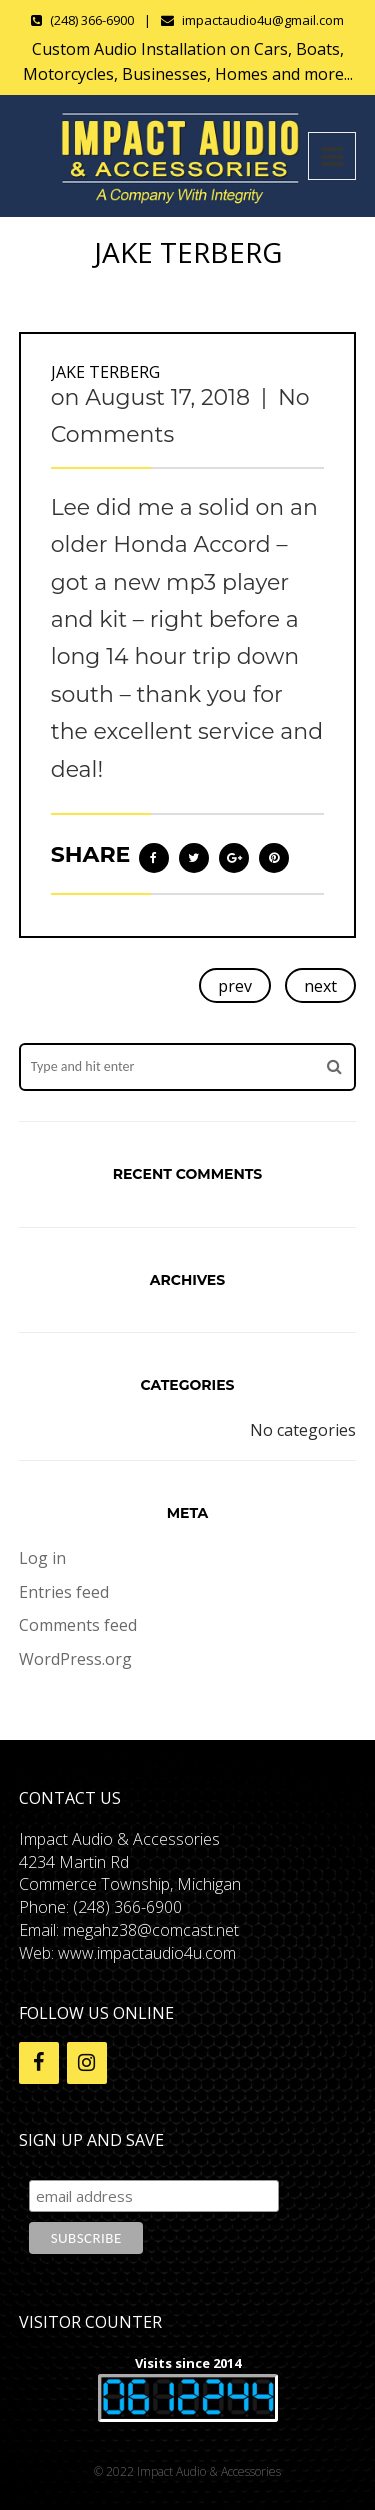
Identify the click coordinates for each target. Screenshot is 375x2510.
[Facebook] (39, 2063)
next (320, 986)
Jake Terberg (105, 372)
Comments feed (78, 1625)
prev (235, 986)
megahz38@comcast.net (151, 1930)
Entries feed (64, 1592)
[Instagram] (87, 2063)
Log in (42, 1558)
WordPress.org (75, 1659)
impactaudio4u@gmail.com (263, 20)
